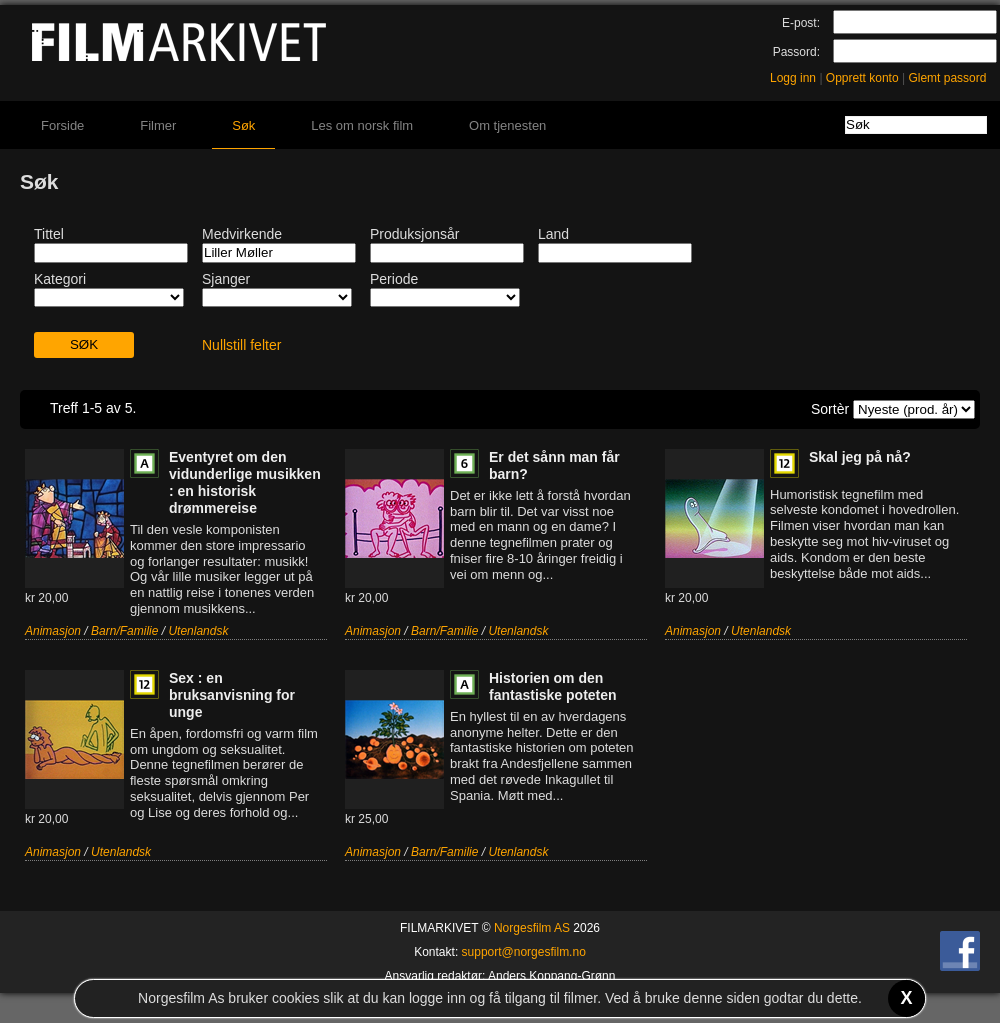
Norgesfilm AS (532, 928)
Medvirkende (242, 234)
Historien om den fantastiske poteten (553, 686)
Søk (243, 125)
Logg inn (793, 78)
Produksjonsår (415, 234)
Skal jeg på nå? (860, 457)
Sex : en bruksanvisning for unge (232, 695)
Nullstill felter (241, 345)
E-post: (801, 23)
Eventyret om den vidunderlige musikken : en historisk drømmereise (245, 482)
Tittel (49, 234)
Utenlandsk (198, 631)
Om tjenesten (507, 125)
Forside (62, 125)
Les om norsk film (362, 125)
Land (553, 234)
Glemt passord (947, 78)
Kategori (60, 279)
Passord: (796, 52)
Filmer (158, 125)
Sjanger (226, 279)
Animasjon (53, 631)
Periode (394, 279)
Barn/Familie (124, 631)
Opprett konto (862, 78)
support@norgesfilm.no (524, 952)
